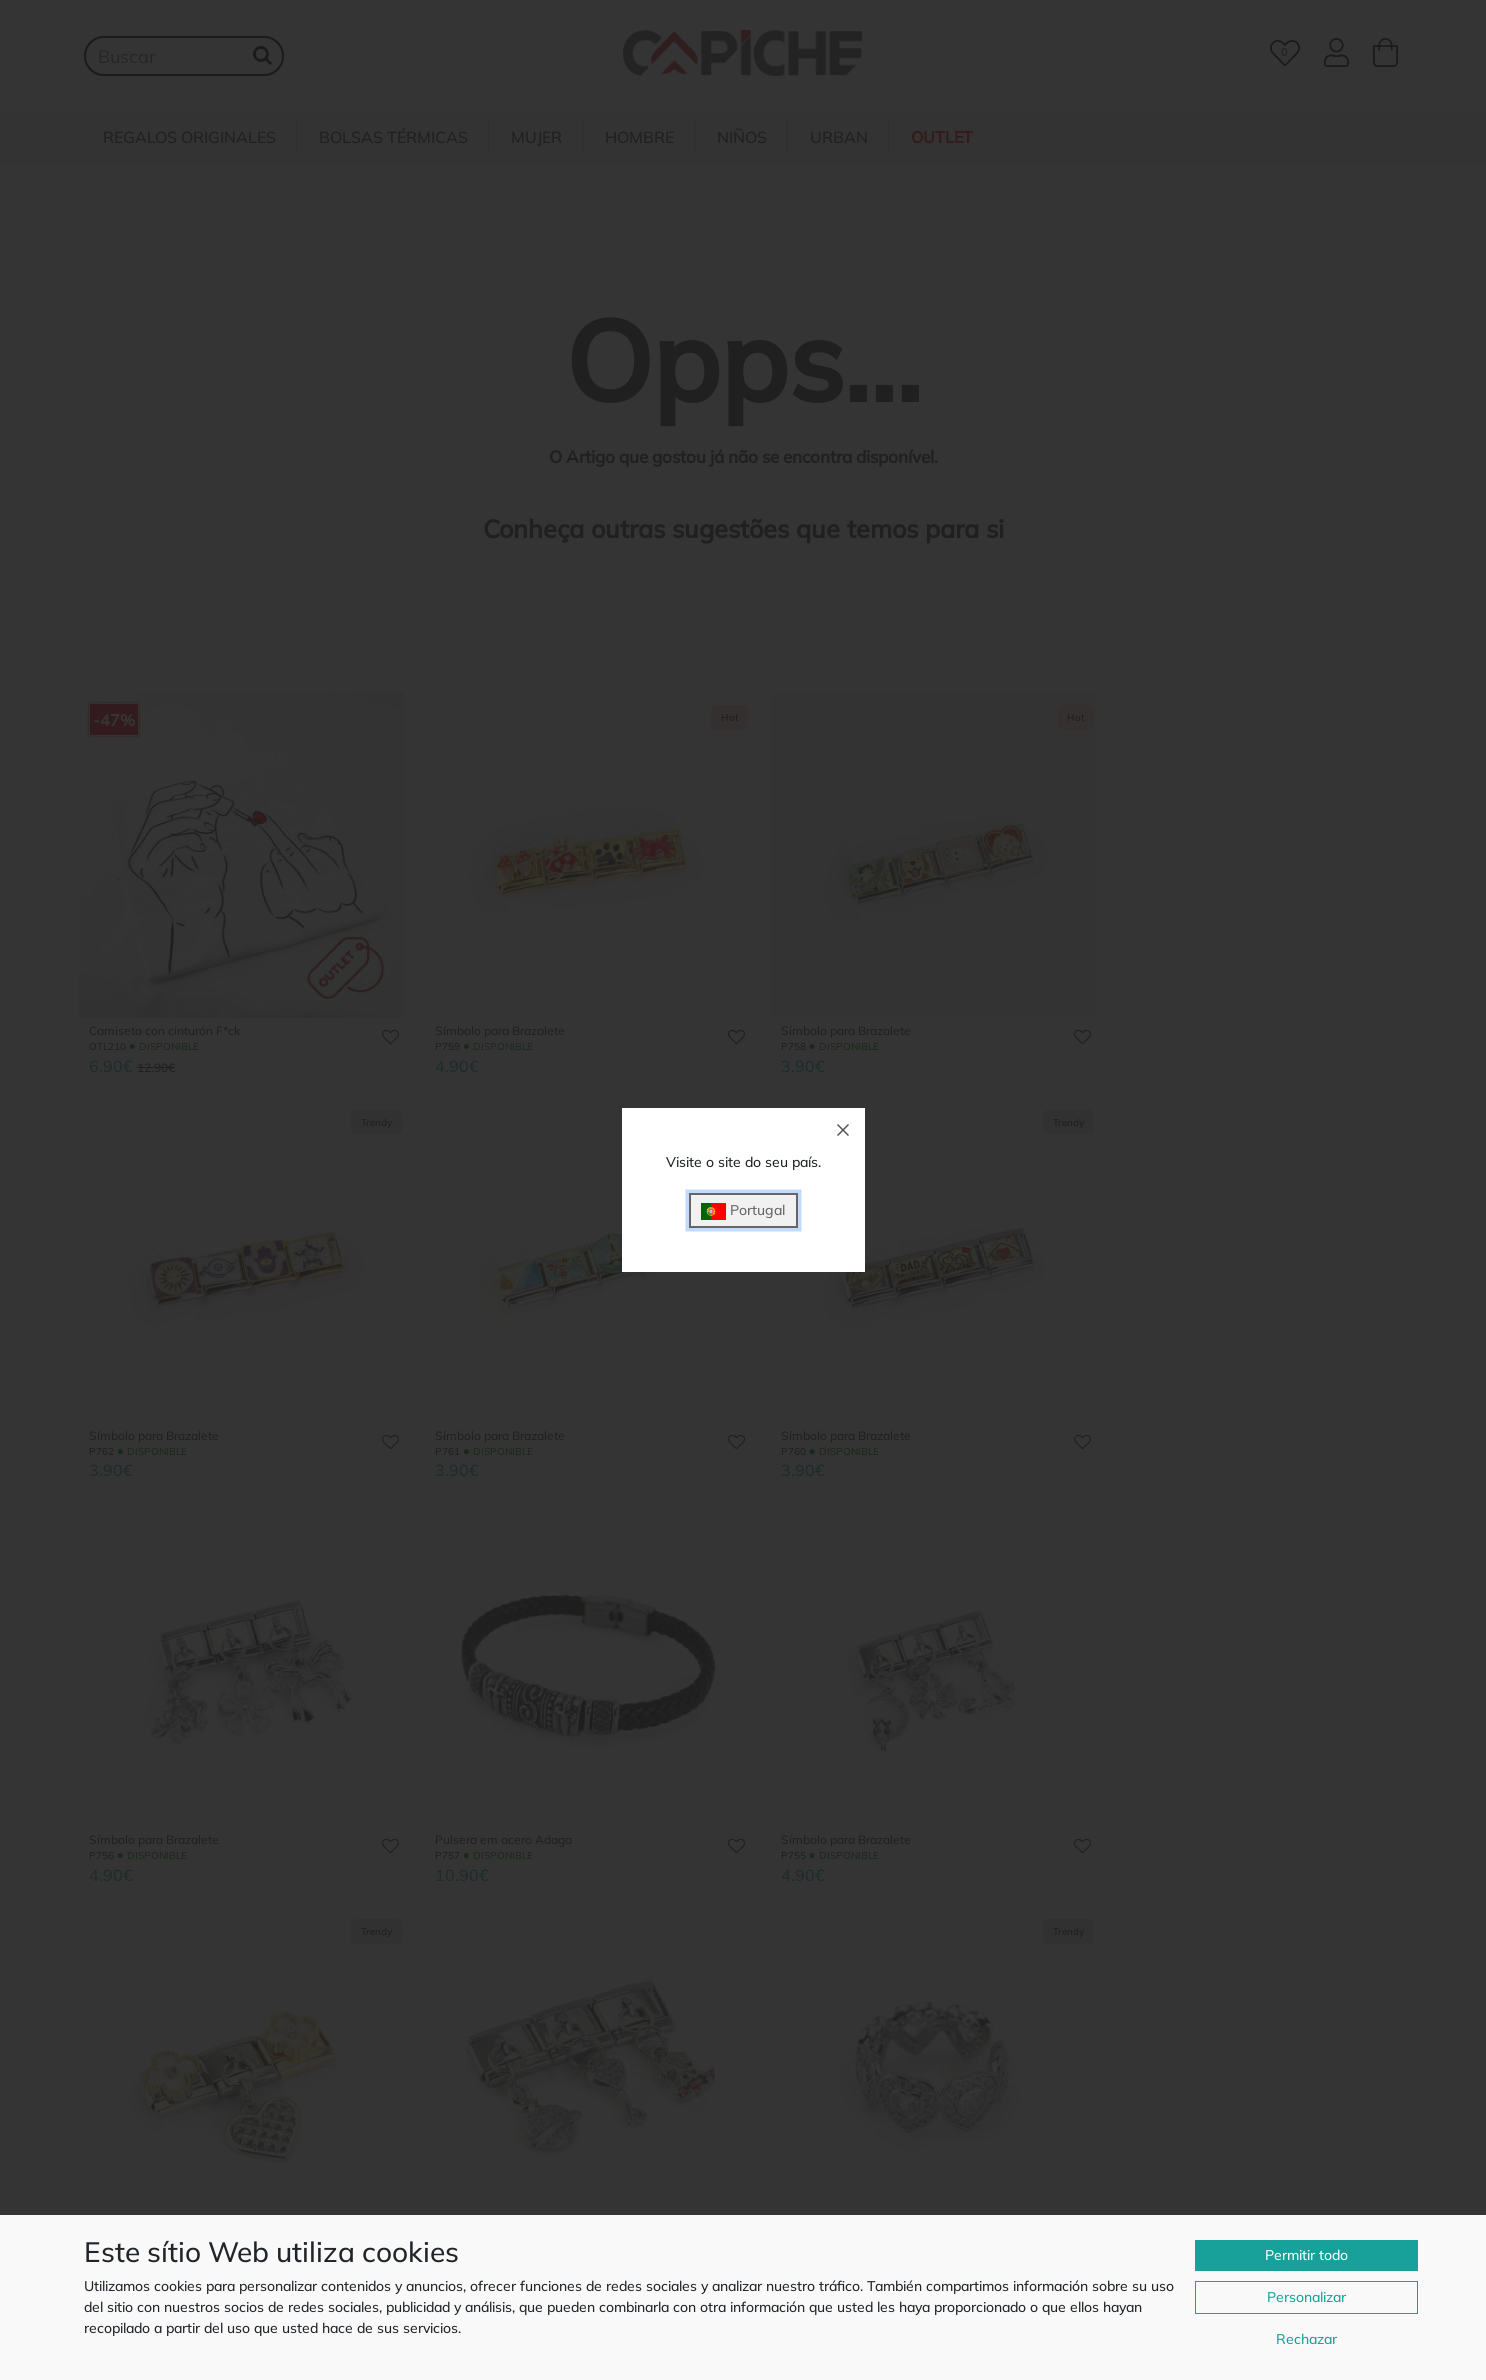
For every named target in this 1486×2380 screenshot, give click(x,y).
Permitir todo (1306, 2255)
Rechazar (1306, 2339)
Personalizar (1306, 2297)
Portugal (743, 1210)
